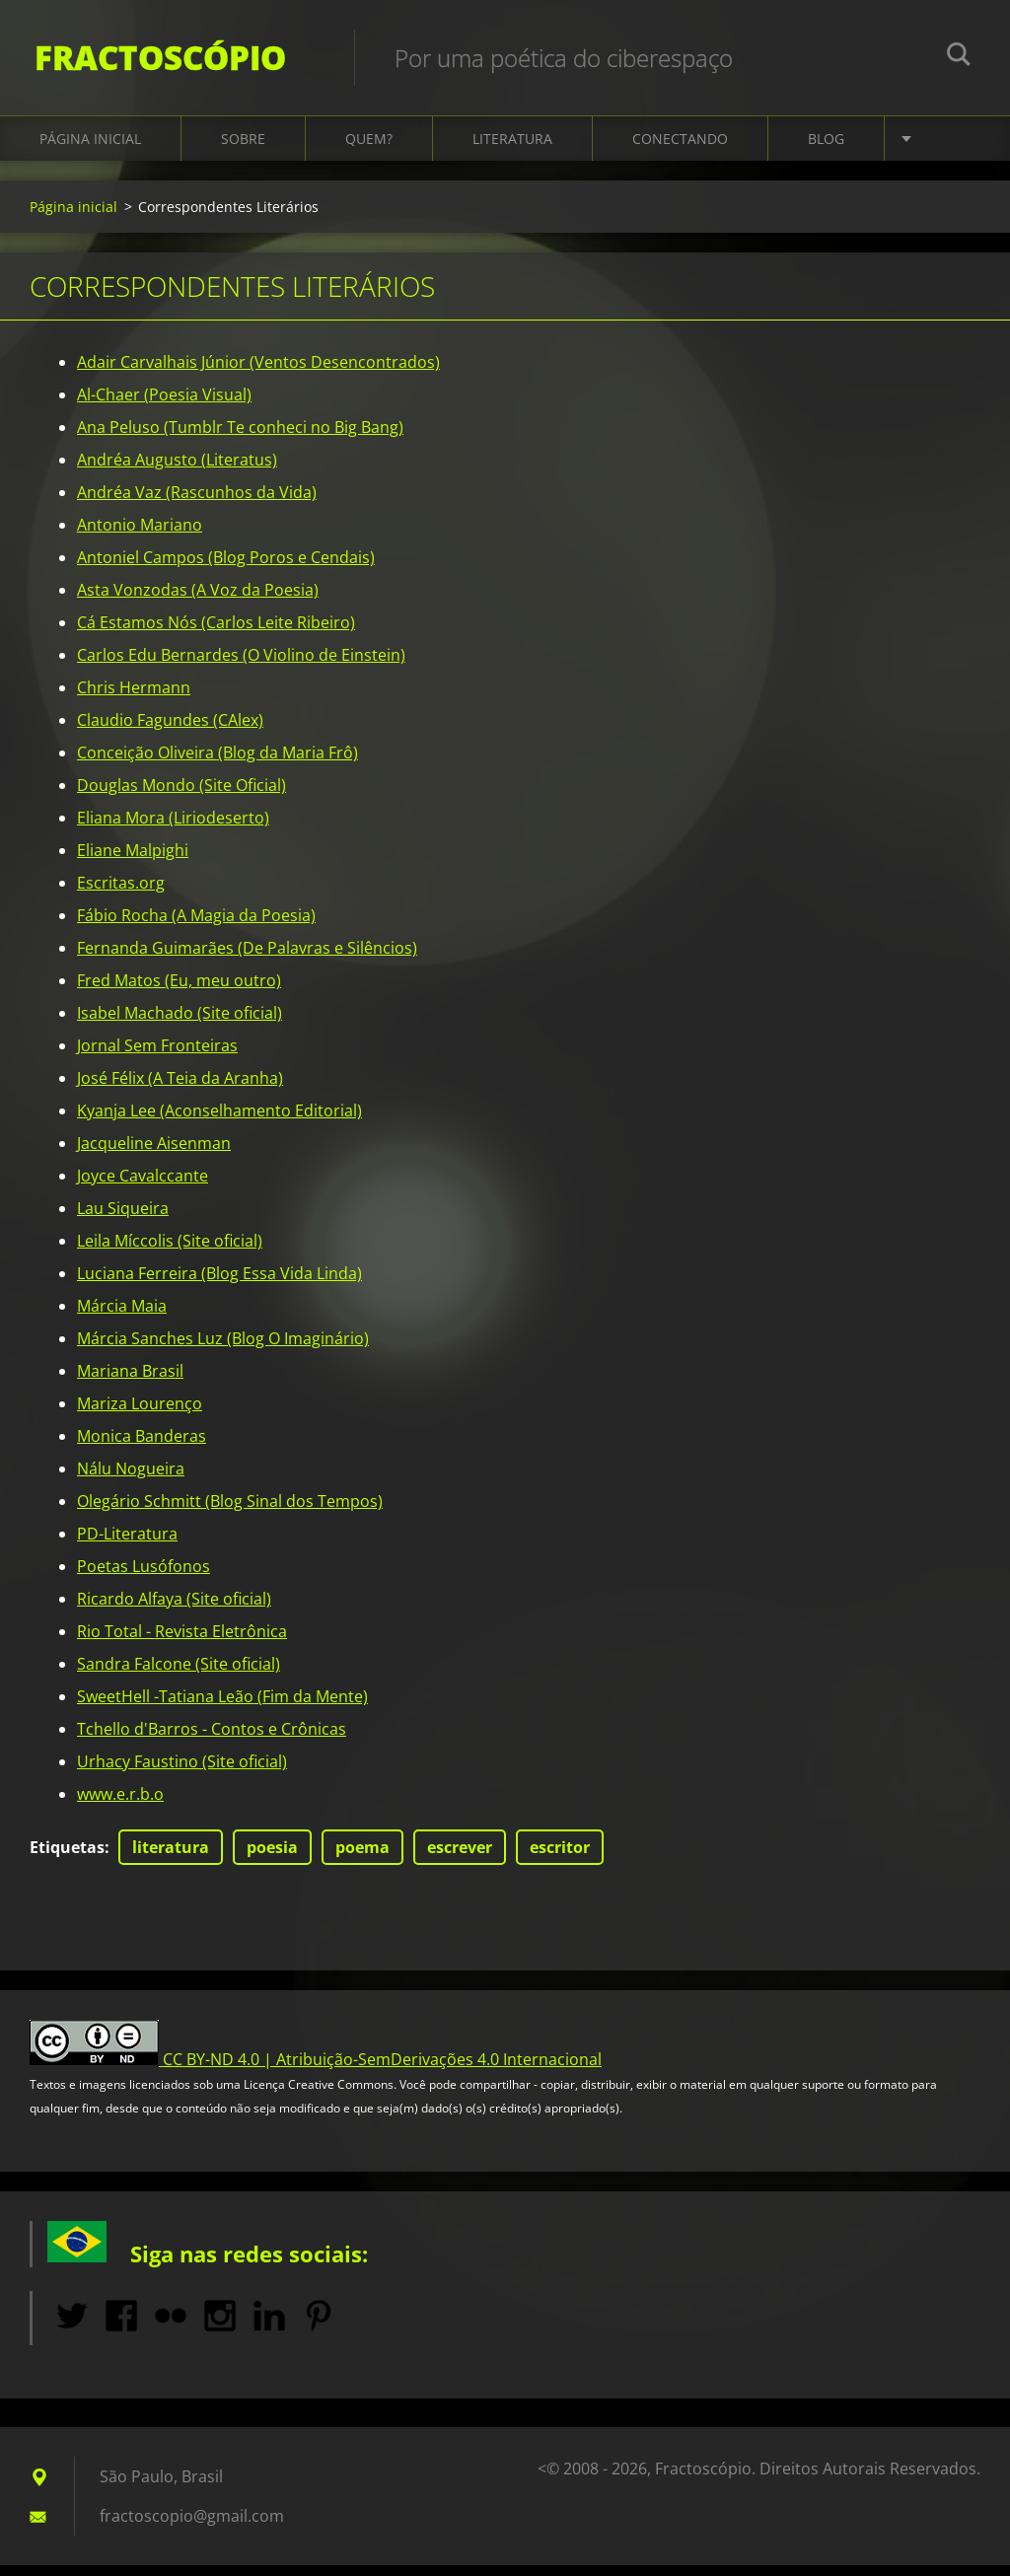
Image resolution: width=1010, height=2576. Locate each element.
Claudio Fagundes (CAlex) (170, 731)
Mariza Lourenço (139, 1414)
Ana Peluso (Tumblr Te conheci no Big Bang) (240, 438)
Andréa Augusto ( (141, 470)
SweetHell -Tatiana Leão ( (169, 1707)
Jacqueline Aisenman (154, 1154)
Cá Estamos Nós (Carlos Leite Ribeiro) (216, 633)
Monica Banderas (141, 1447)
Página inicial (90, 149)
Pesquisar (959, 57)
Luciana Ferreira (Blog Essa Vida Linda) (219, 1284)
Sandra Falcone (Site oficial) (178, 1674)
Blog (826, 149)
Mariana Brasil (130, 1382)
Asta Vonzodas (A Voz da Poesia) (198, 600)
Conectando (680, 149)
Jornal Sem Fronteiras (157, 1056)
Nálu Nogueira (130, 1479)
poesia (272, 1858)
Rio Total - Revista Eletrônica (182, 1642)
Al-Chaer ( (144, 405)
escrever (459, 1858)
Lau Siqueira (123, 1219)
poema (362, 1858)
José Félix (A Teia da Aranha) (180, 1089)
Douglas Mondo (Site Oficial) (181, 796)
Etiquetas (67, 1858)
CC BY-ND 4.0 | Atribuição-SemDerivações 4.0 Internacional (382, 2070)
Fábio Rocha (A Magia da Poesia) (196, 926)
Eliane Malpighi (132, 861)
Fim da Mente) (315, 1707)
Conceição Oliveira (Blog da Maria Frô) (217, 763)
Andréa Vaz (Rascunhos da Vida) (197, 503)
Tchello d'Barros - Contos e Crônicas (211, 1740)
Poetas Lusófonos (143, 1577)
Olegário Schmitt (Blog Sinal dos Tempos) (230, 1512)
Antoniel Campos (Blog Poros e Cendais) (226, 568)
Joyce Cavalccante (142, 1186)
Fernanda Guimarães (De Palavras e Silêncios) (247, 958)
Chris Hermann (133, 698)
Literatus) (241, 470)
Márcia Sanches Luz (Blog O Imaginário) (223, 1349)
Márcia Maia (122, 1316)
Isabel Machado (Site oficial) (179, 1024)
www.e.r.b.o (120, 1805)
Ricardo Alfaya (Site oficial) (174, 1609)
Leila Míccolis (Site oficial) (169, 1251)
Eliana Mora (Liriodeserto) (173, 828)
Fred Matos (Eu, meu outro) (179, 991)
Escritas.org (121, 893)
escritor (560, 1858)
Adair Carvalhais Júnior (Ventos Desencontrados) (258, 373)
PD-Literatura (127, 1544)
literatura (170, 1858)
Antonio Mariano (139, 535)
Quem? (369, 149)
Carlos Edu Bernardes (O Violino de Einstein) (241, 666)
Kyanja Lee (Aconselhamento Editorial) (219, 1121)
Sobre (243, 149)
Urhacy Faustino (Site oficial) (182, 1772)
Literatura (512, 149)
